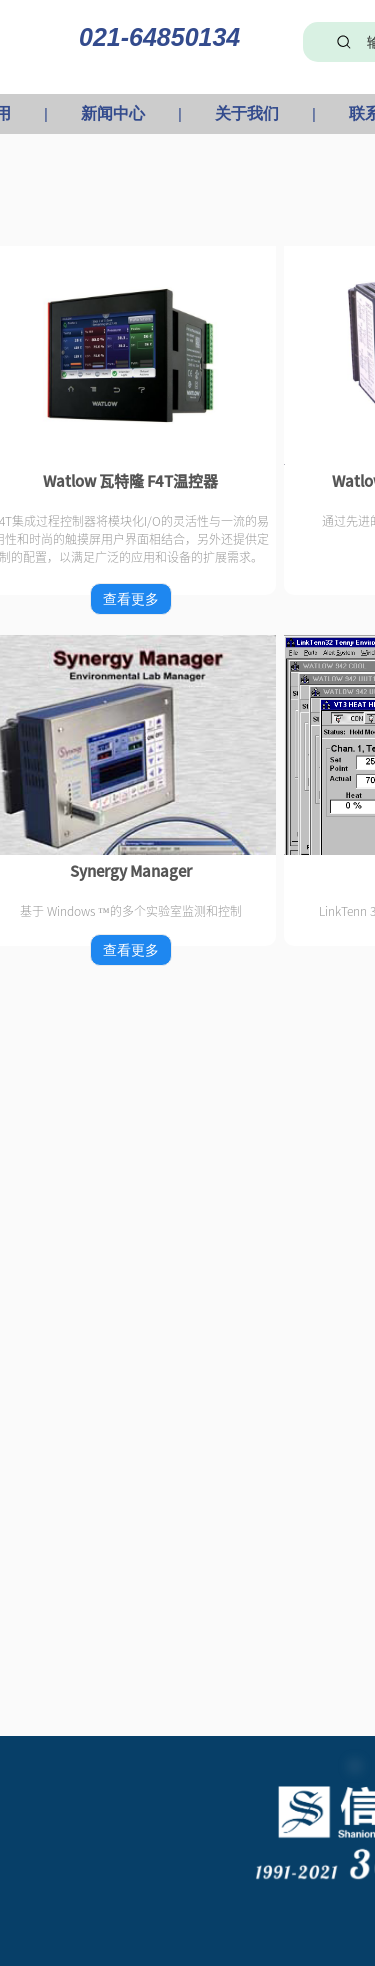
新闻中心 (113, 113)
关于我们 (247, 113)
